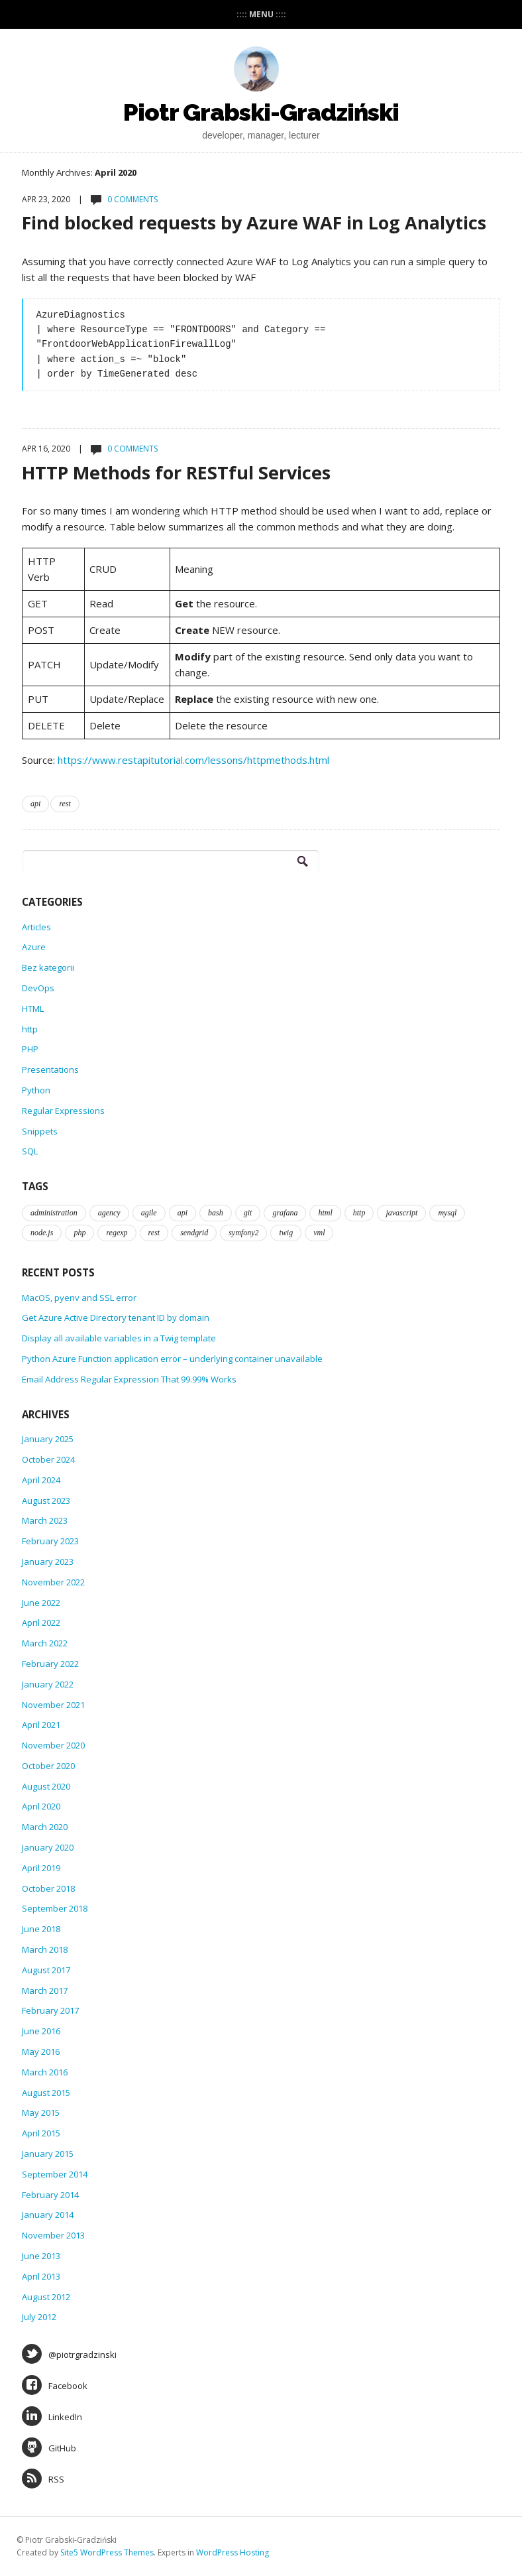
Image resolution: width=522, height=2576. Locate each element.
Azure (34, 947)
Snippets (40, 1131)
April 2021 (41, 1725)
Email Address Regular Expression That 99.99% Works (129, 1379)
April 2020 (41, 1806)
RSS (43, 2478)
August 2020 (46, 1786)
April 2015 (41, 2133)
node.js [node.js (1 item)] (41, 1232)
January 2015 (48, 2154)
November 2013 (53, 2235)
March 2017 (45, 1990)
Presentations (50, 1069)
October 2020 (48, 1766)
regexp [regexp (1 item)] (116, 1232)
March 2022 (45, 1643)
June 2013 (41, 2256)
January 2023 (48, 1561)
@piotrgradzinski (69, 2354)
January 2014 (48, 2215)
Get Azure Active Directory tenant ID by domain (115, 1317)
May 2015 (41, 2112)
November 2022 (53, 1582)
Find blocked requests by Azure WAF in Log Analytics (254, 222)
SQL (30, 1151)
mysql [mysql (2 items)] (447, 1212)
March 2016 (45, 2072)
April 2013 (41, 2276)
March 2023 (45, 1520)
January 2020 (48, 1847)
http (30, 1029)
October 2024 (48, 1459)
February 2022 (50, 1664)
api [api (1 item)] (182, 1212)
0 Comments (132, 199)
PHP (30, 1049)
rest (65, 803)
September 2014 (54, 2174)
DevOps (38, 988)
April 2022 (41, 1622)
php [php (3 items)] (79, 1232)
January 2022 (48, 1684)
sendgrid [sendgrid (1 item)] (194, 1232)
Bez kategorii (48, 967)
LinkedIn (52, 2416)
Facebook (54, 2385)
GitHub (49, 2447)
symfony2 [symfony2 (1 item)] (243, 1232)
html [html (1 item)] (325, 1212)
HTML (33, 1008)
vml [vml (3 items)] (319, 1232)
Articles (36, 927)
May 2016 (41, 2051)
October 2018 (48, 1888)
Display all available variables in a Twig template (119, 1338)
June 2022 (41, 1603)
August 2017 (46, 1970)
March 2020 (45, 1827)
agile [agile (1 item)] (149, 1212)
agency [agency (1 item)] (109, 1212)
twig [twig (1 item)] (286, 1232)
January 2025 (48, 1439)
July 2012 (39, 2317)
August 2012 (46, 2297)
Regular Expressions (63, 1111)
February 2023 (50, 1541)
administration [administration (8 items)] (54, 1212)
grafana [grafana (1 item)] (284, 1212)
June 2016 (41, 2031)
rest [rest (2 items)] (154, 1232)
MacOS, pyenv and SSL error (79, 1298)
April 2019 (41, 1868)
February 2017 (50, 2010)
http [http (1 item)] (359, 1212)
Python (36, 1090)
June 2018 (41, 1929)
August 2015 (46, 2093)
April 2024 (41, 1480)
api (35, 803)
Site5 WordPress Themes (107, 2552)
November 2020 (53, 1745)
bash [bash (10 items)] (215, 1212)
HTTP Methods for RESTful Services (176, 472)
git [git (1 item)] (248, 1212)
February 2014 (50, 2195)
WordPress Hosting (232, 2552)
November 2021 (53, 1705)
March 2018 (45, 1949)
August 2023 (46, 1500)
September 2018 (54, 1908)
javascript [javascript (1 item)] (401, 1212)
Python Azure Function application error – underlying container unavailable (172, 1359)
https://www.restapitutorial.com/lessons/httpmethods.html (193, 760)
